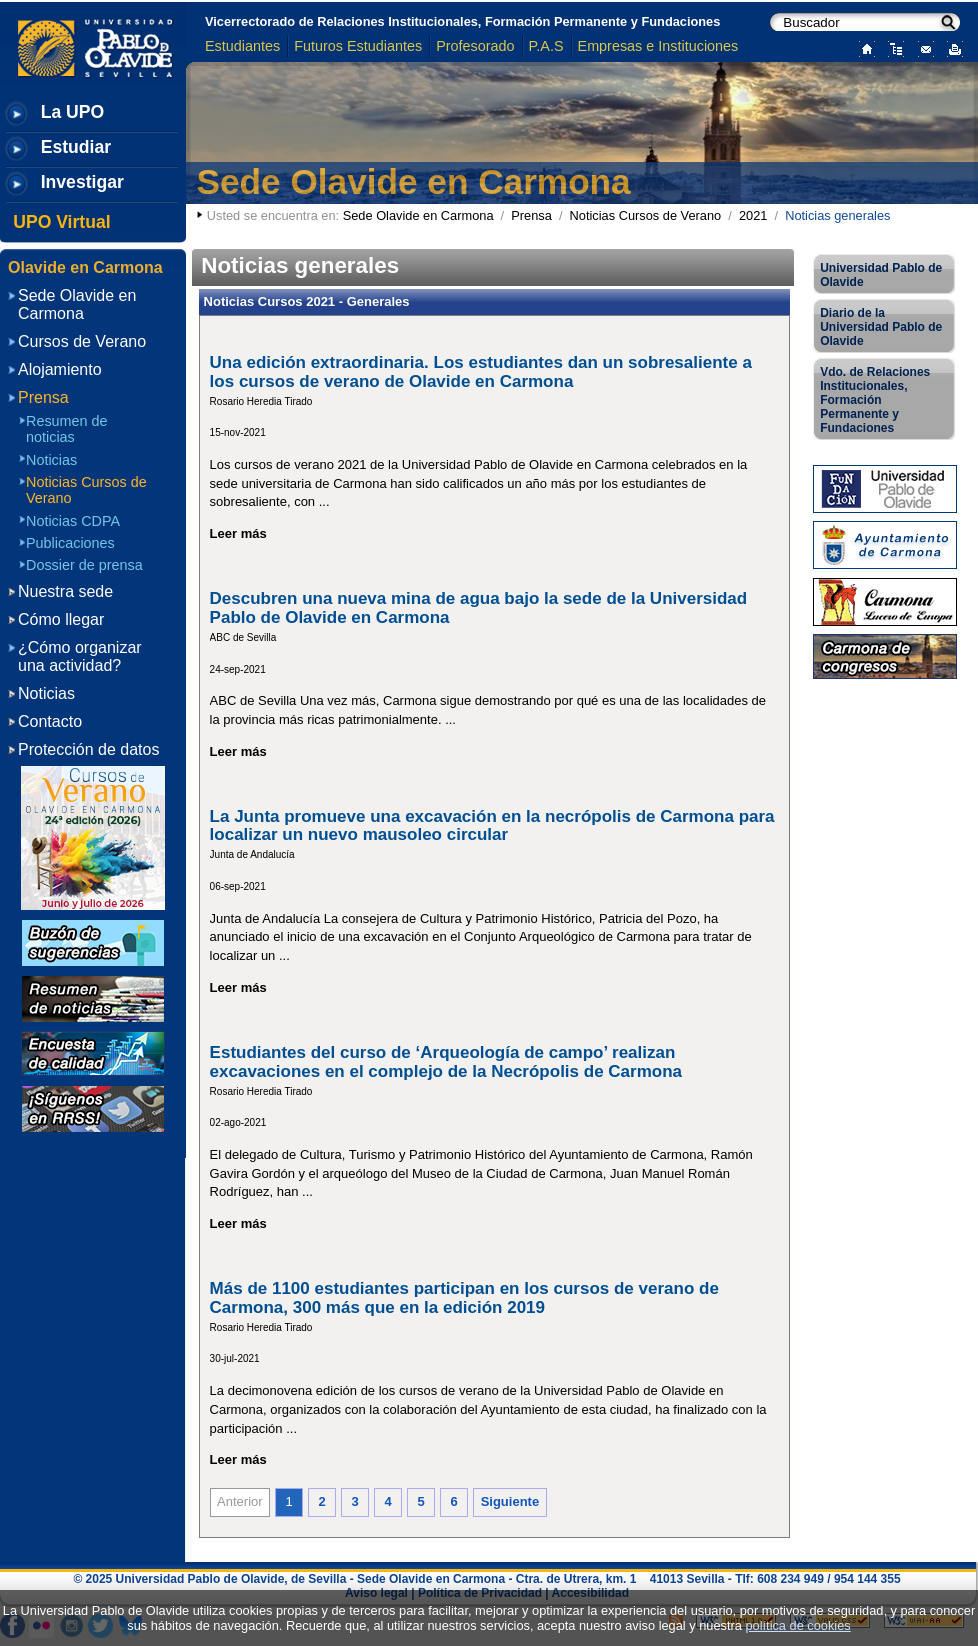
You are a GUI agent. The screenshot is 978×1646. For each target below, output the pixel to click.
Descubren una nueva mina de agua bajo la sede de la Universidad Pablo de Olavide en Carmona (479, 608)
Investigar (82, 182)
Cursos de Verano (82, 341)
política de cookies (797, 1625)
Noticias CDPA (73, 521)
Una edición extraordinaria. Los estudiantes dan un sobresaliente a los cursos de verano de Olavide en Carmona (481, 372)
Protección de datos (88, 749)
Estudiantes (242, 46)
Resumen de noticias (67, 429)
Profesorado (475, 46)
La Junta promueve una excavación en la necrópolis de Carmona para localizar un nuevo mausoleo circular (492, 826)
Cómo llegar (61, 619)
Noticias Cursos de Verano (646, 215)
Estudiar (76, 147)
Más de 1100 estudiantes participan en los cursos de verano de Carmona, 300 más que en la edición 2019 (464, 1298)
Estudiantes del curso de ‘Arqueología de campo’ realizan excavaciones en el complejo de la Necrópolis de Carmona (446, 1062)
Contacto (50, 721)
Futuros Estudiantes (358, 46)
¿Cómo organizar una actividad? (80, 656)
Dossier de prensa (84, 565)
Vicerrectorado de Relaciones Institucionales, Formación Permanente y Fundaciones (462, 21)
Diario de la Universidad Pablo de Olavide (881, 327)
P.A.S (546, 46)
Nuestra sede (65, 591)
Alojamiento (60, 369)
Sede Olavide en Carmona (414, 181)
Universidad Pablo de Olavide (881, 275)
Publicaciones (70, 543)
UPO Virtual (61, 222)
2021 (753, 215)
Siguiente (510, 1501)
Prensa (531, 215)
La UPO (73, 112)
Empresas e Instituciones (658, 46)
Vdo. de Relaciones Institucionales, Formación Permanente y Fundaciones (875, 400)
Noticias (51, 460)
